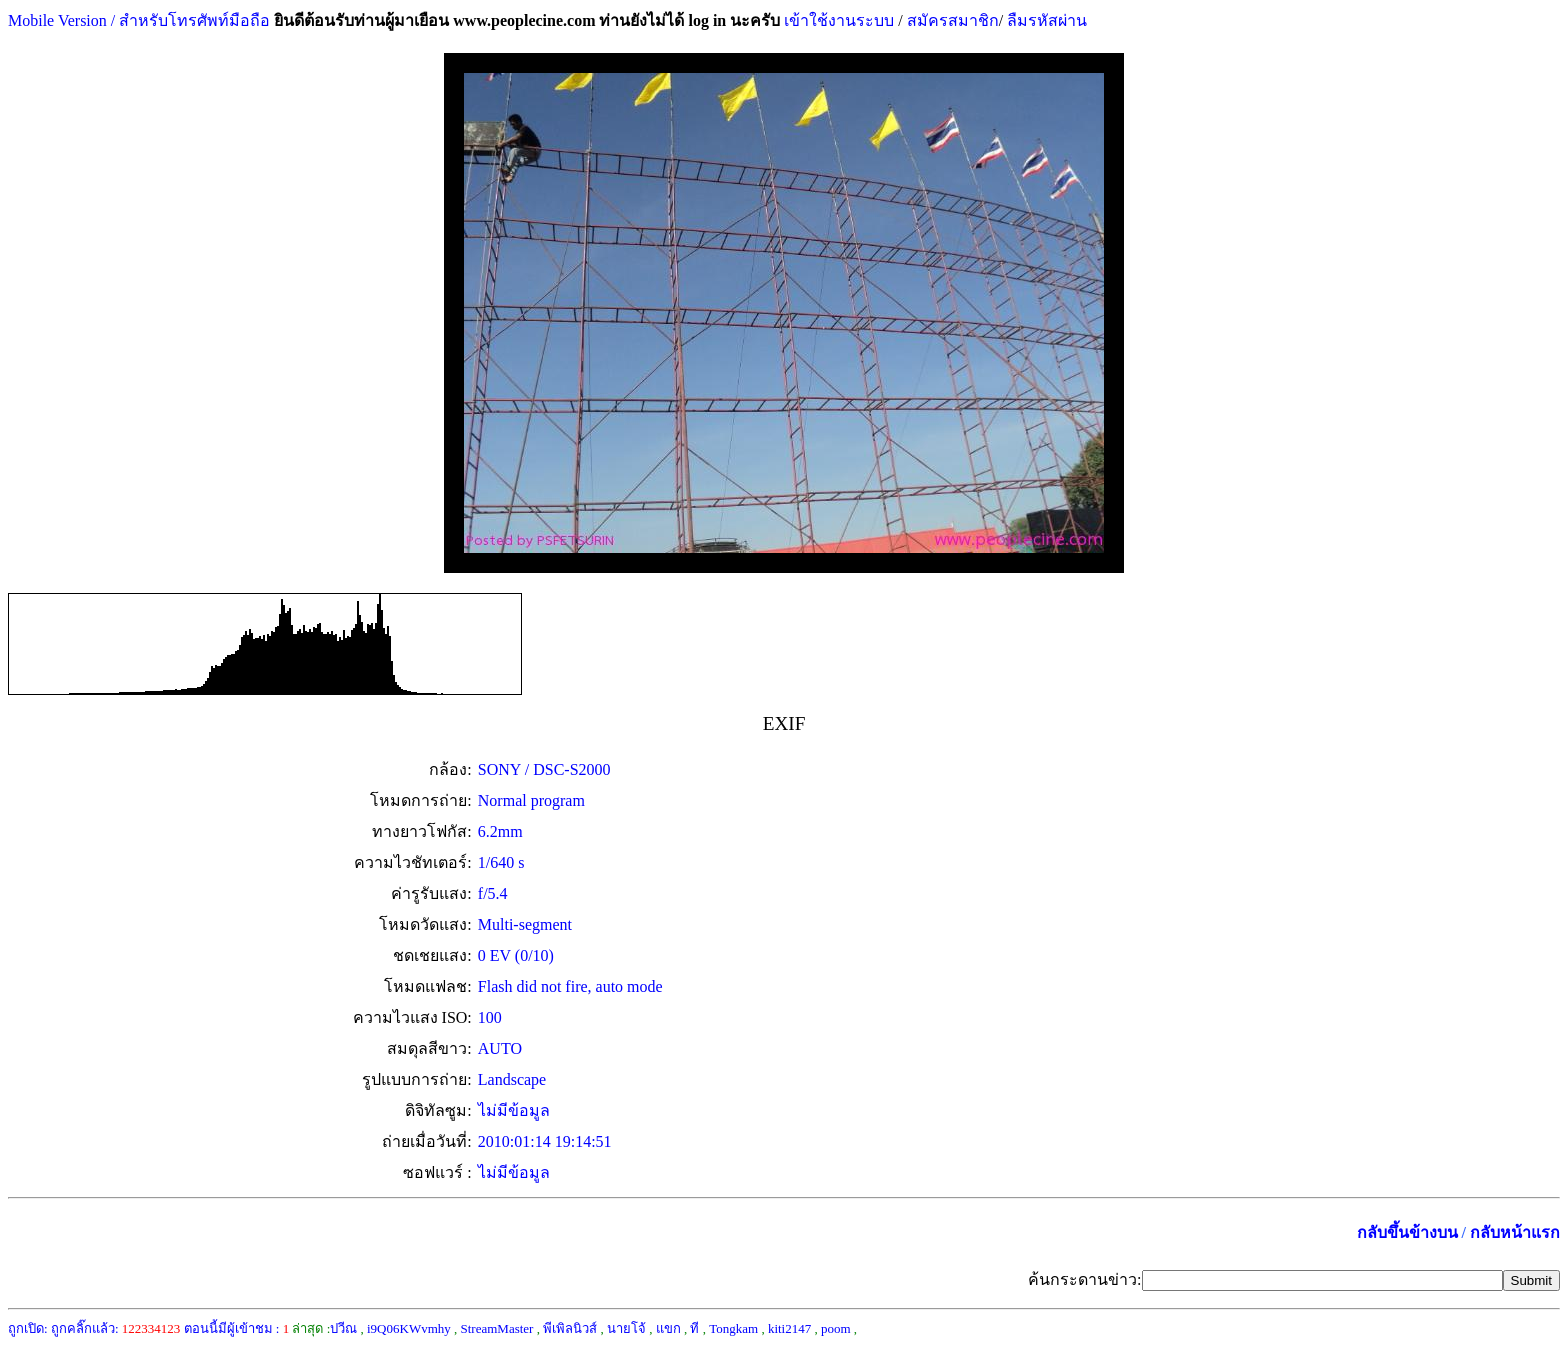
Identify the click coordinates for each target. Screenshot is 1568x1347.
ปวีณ (343, 1328)
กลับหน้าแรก (1515, 1232)
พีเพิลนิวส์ (570, 1328)
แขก (668, 1328)
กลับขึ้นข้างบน (1407, 1232)
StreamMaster (497, 1328)
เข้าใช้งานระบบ (837, 20)
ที (694, 1328)
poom (836, 1328)
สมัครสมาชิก (953, 20)
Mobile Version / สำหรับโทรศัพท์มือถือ (139, 20)
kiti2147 (789, 1328)
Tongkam (733, 1328)
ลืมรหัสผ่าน (1045, 20)
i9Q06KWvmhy (409, 1328)
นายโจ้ (626, 1328)
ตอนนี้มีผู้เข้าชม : (237, 1328)
